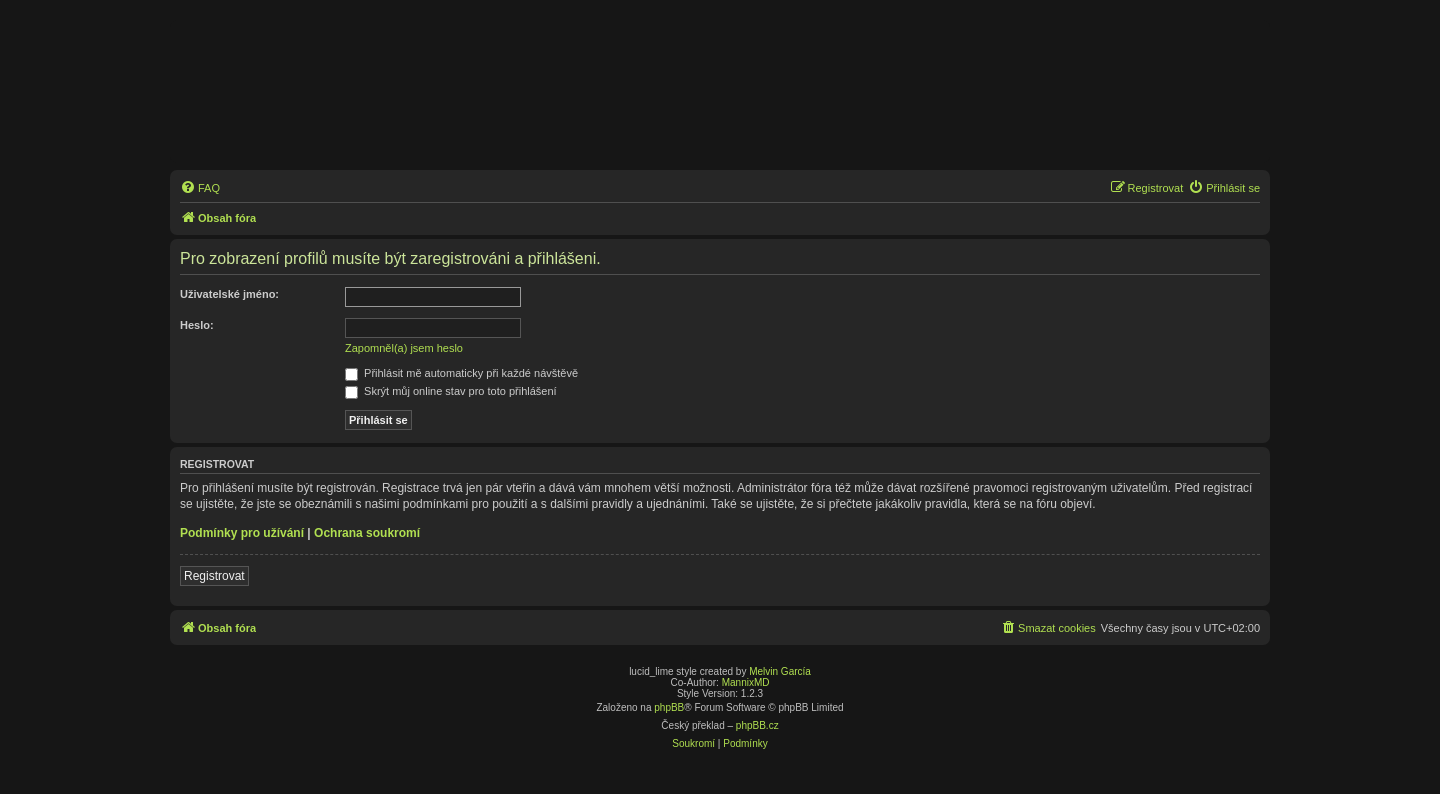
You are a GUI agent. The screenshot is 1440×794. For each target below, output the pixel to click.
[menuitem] (200, 188)
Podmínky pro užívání (242, 533)
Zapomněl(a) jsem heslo (404, 348)
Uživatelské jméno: (229, 294)
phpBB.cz (757, 725)
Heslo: (197, 325)
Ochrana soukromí (367, 533)
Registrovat (214, 576)
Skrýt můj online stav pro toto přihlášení (451, 391)
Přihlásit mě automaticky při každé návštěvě (461, 373)
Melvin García (780, 671)
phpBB (669, 707)
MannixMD (746, 682)
